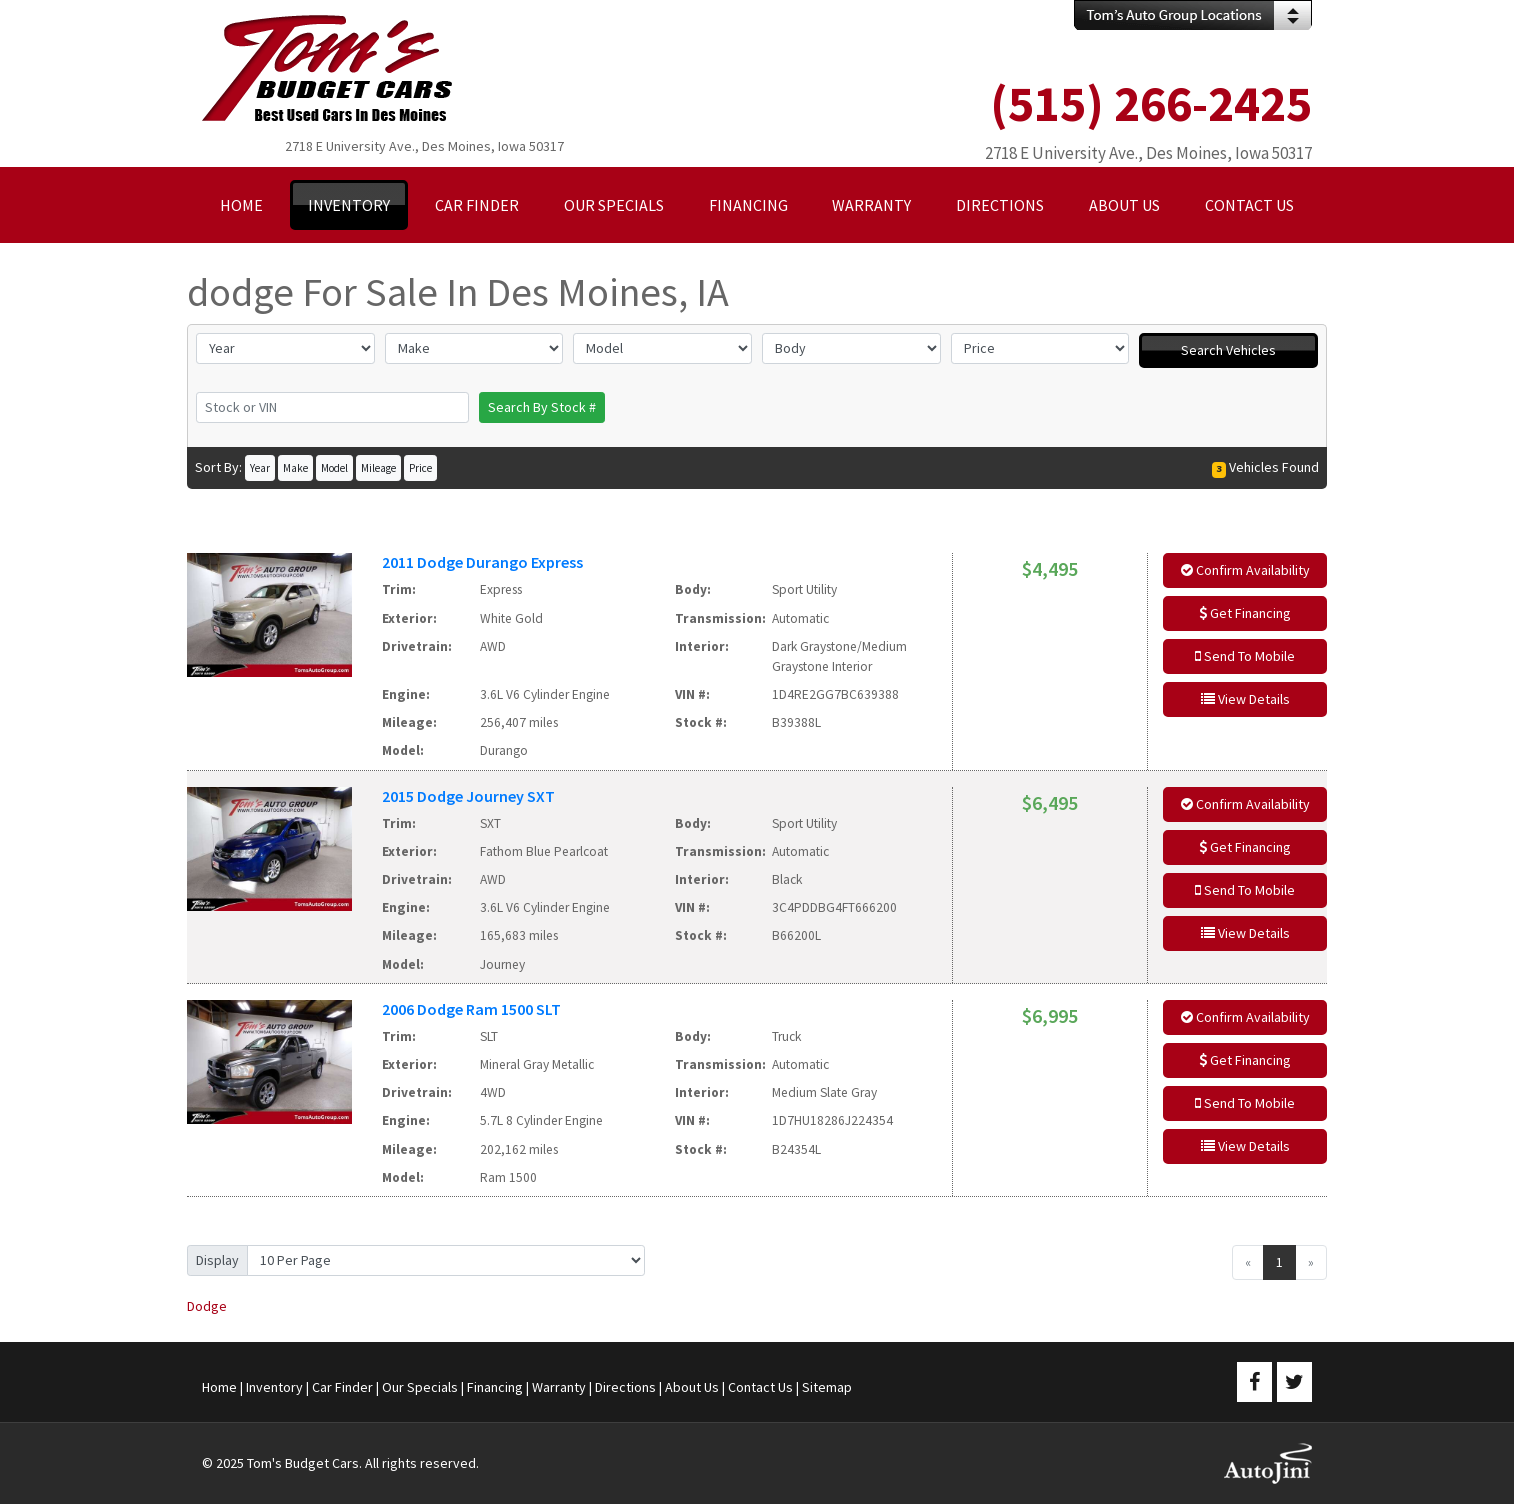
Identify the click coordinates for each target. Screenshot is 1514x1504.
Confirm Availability (1245, 570)
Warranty (559, 1387)
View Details (1245, 699)
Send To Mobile (1245, 656)
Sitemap (827, 1387)
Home (219, 1387)
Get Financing (1245, 613)
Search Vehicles (1228, 350)
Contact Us (760, 1387)
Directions (625, 1387)
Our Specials (420, 1387)
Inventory (274, 1387)
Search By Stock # (542, 407)
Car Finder (342, 1387)
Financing (495, 1387)
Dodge (207, 1306)
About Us (692, 1387)
